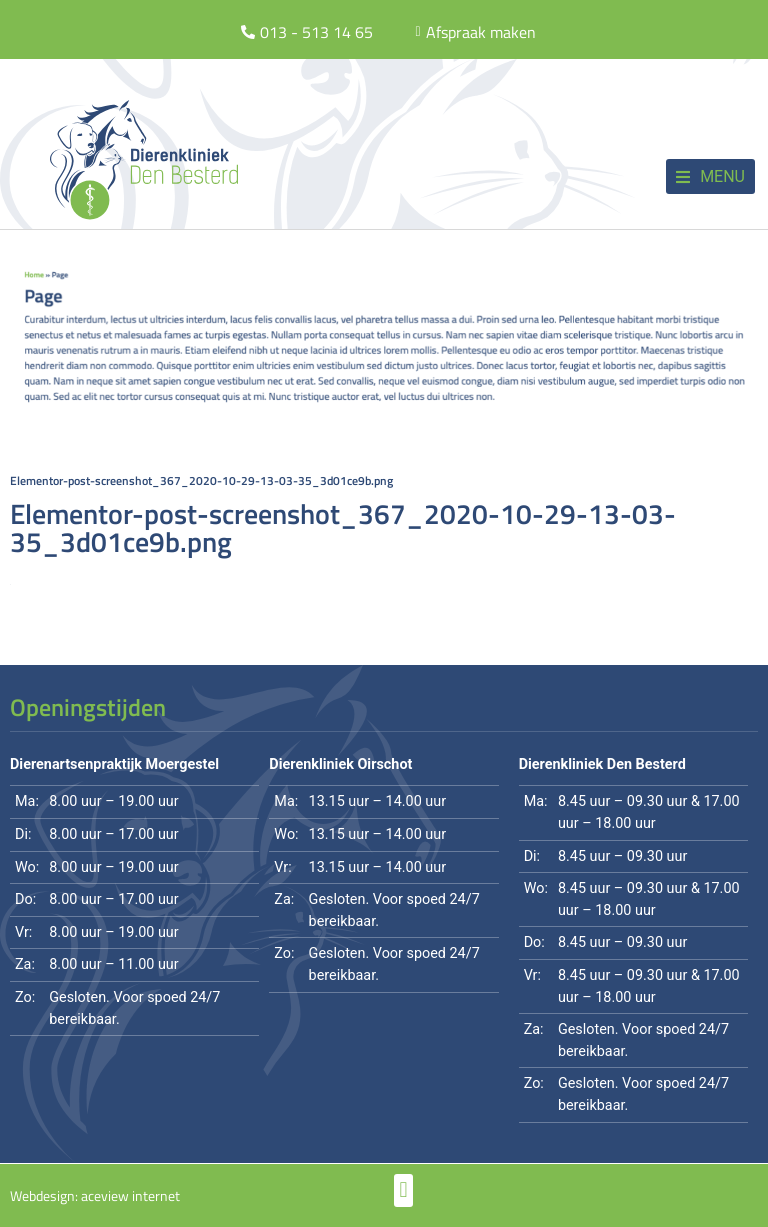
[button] (710, 176)
